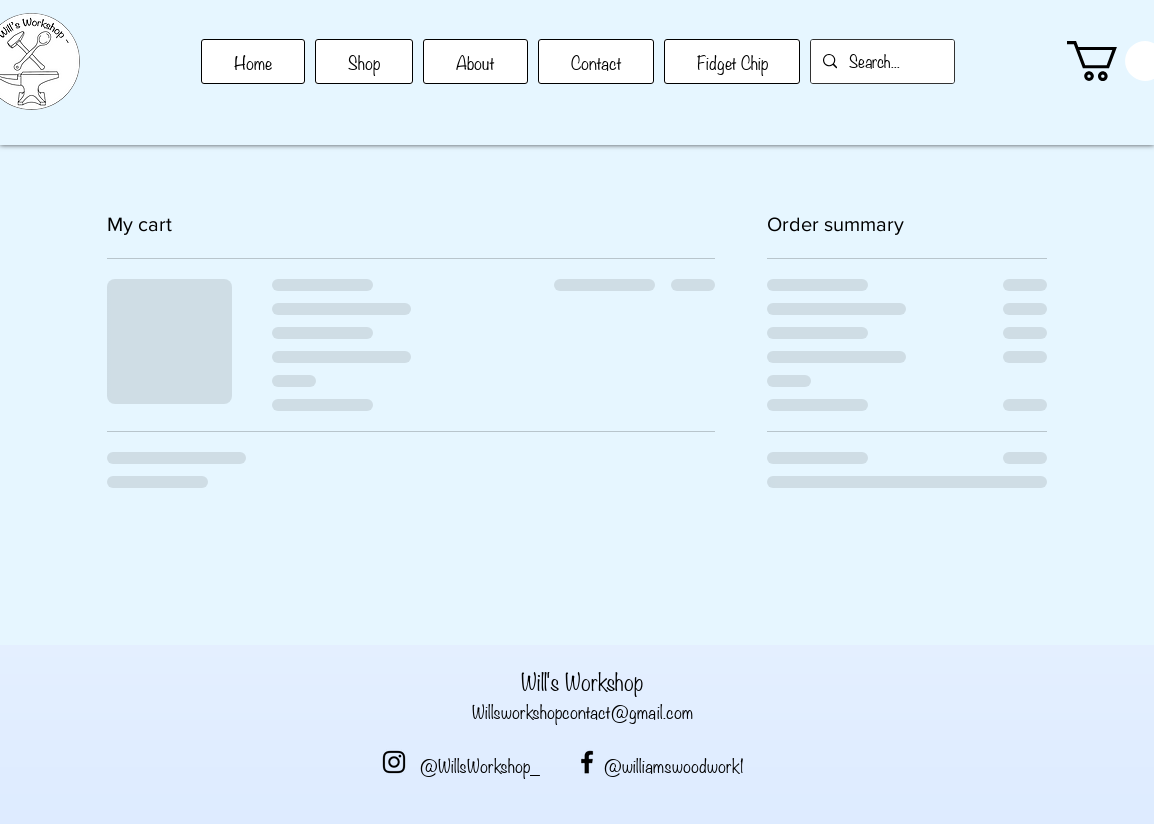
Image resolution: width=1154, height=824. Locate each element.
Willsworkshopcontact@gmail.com (582, 710)
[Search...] (880, 61)
